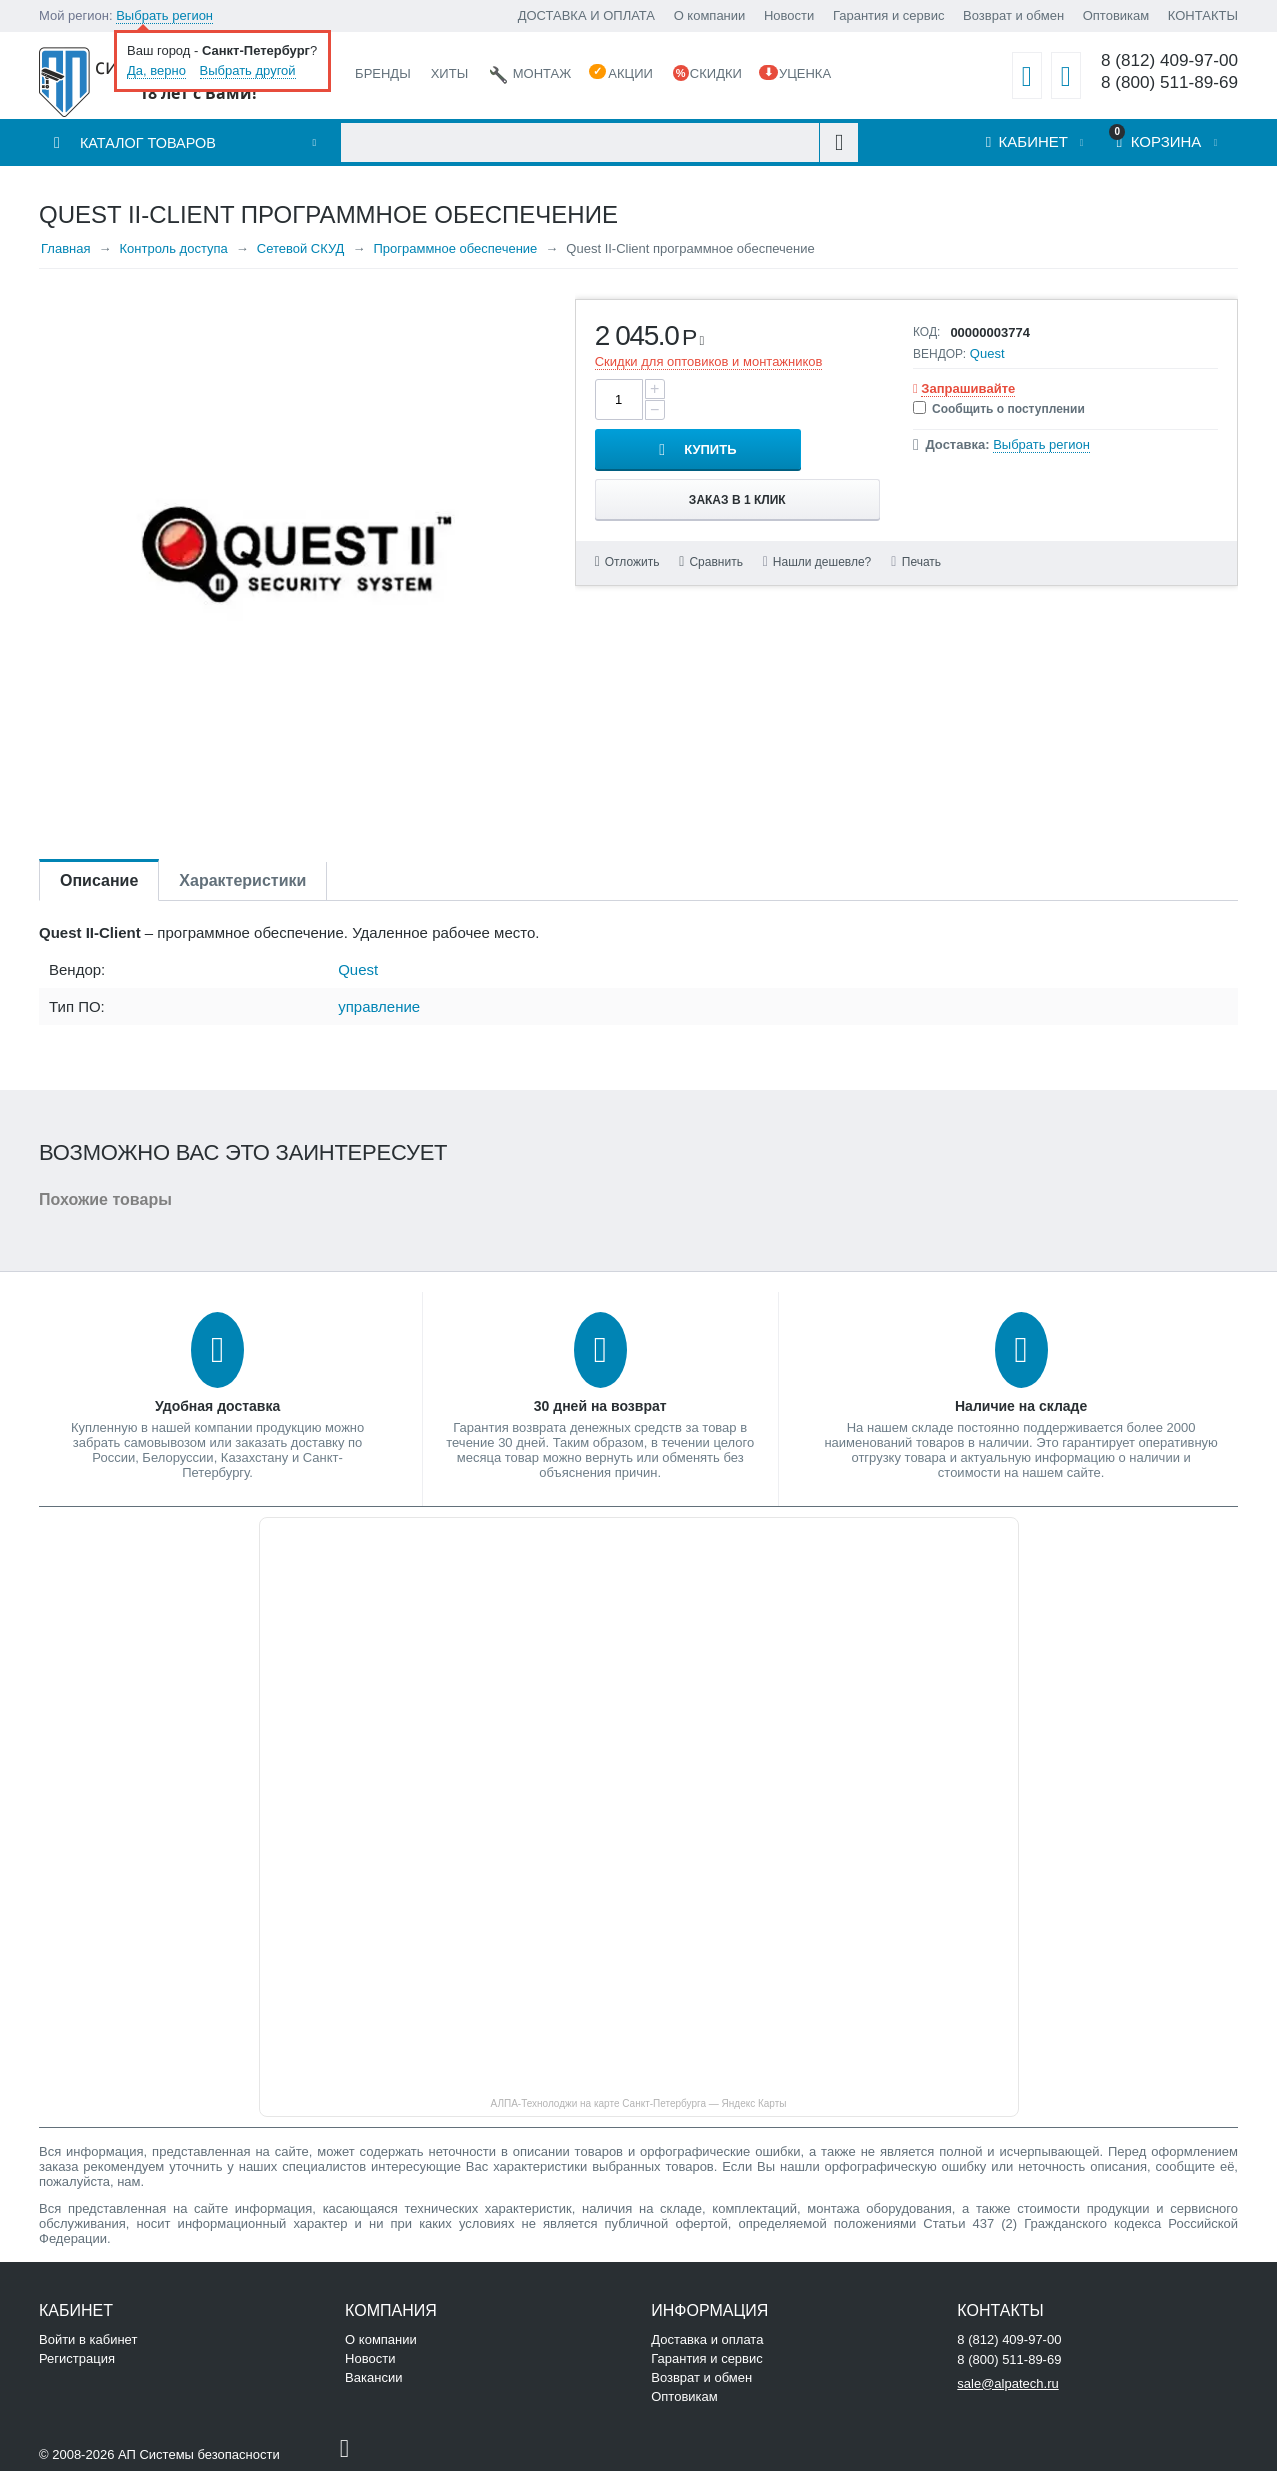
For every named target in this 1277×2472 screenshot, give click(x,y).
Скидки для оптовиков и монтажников (709, 362)
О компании (710, 15)
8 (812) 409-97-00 (1168, 60)
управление (379, 1007)
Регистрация (77, 2359)
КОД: (926, 333)
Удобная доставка (217, 1407)
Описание (99, 881)
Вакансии (373, 2378)
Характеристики (242, 881)
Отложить (632, 513)
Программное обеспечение (455, 249)
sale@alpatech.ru (1007, 2384)
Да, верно (156, 70)
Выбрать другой (248, 70)
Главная (65, 249)
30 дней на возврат (600, 1407)
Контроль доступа (173, 249)
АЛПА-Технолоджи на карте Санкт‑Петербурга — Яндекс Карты (639, 2104)
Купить (789, 400)
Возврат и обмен (1013, 15)
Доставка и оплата (707, 2340)
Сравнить (716, 513)
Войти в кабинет (88, 2340)
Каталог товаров (149, 143)
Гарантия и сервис (889, 15)
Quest (987, 354)
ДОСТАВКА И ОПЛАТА (586, 15)
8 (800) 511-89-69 (1168, 82)
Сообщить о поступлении (999, 410)
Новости (789, 15)
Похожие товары (105, 1200)
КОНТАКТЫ (1203, 15)
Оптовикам (1116, 15)
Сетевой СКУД (301, 249)
